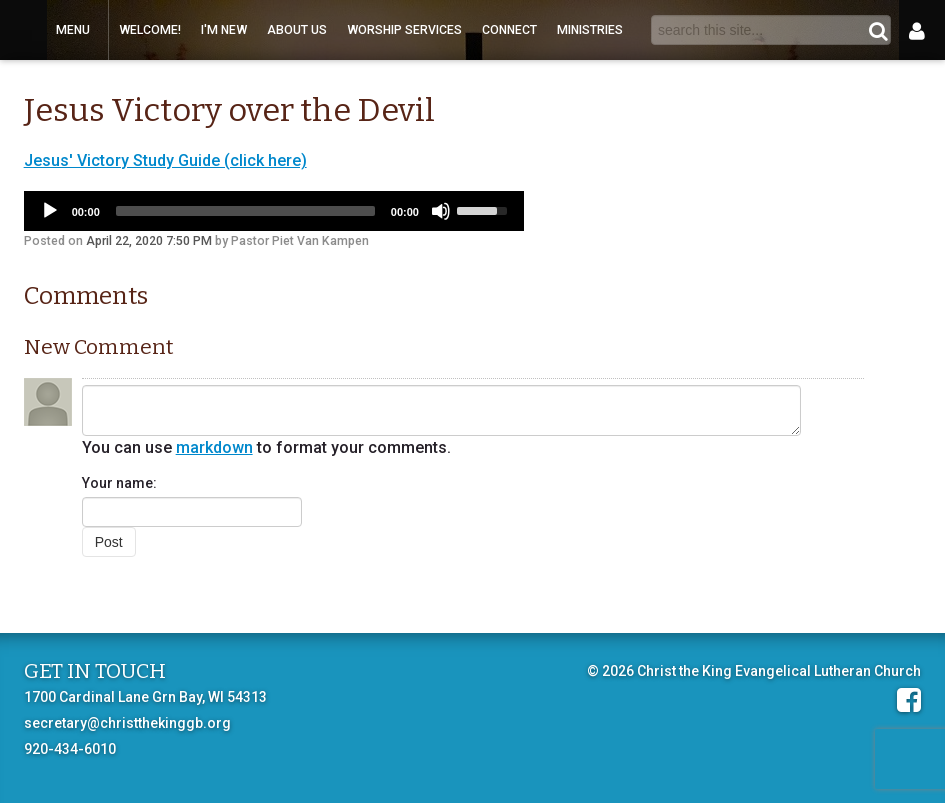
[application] (274, 211)
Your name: (119, 483)
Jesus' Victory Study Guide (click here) (165, 160)
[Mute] (441, 211)
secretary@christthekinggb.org (127, 723)
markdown (214, 447)
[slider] (245, 211)
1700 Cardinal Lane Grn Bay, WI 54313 (145, 697)
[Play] (50, 211)
